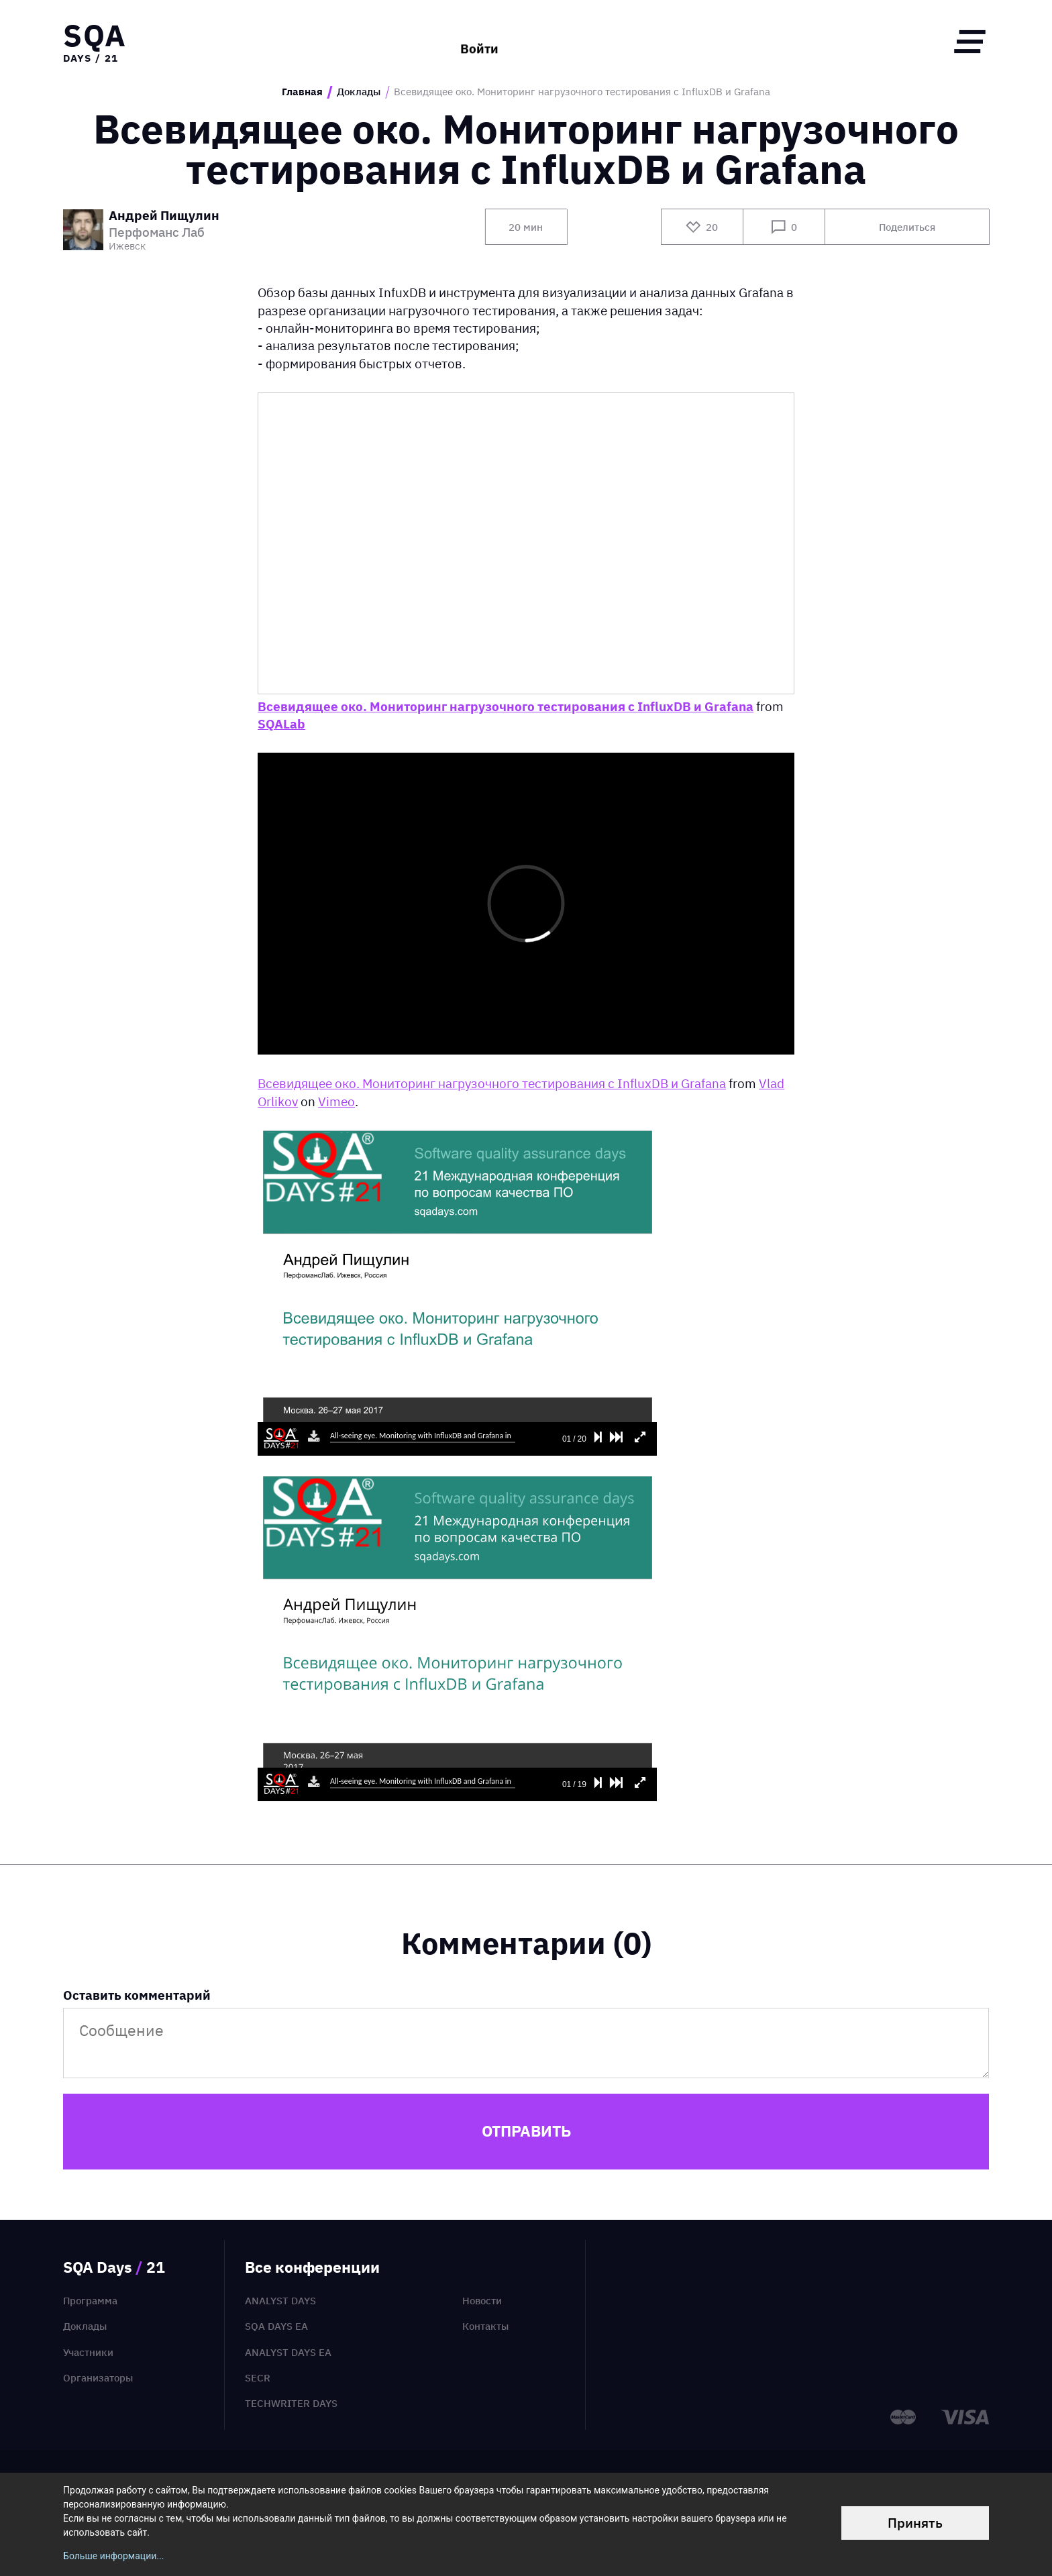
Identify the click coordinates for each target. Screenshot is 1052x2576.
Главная (302, 92)
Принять (915, 2523)
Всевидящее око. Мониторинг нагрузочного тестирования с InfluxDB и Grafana (505, 706)
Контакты (485, 2326)
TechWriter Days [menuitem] (291, 2403)
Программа (90, 2300)
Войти (479, 41)
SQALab (281, 724)
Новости (482, 2300)
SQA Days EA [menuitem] (276, 2326)
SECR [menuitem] (257, 2377)
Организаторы (98, 2377)
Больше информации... (113, 2556)
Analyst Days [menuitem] (280, 2300)
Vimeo (336, 1101)
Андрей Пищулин (164, 216)
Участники (88, 2352)
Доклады (358, 92)
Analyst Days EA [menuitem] (288, 2352)
